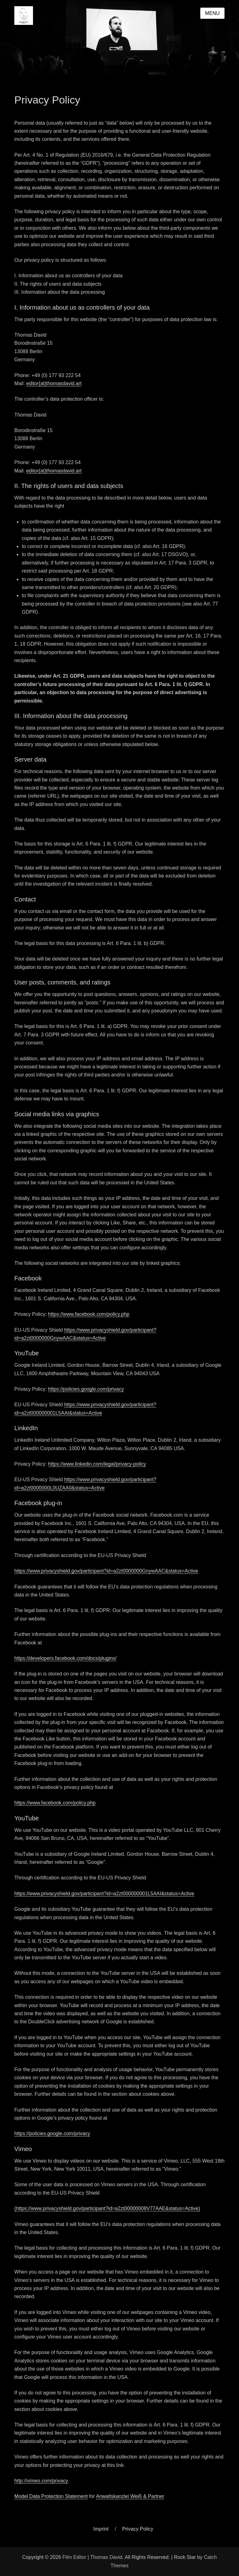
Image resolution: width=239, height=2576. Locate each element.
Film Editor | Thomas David (92, 2557)
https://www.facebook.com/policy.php (88, 1314)
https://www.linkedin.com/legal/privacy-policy (97, 1464)
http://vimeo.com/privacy (41, 2480)
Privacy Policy (137, 2529)
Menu (212, 13)
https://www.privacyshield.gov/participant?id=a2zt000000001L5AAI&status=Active (104, 1893)
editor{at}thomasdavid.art (54, 383)
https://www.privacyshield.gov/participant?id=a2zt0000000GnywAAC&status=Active (106, 1571)
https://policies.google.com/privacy (86, 1389)
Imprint (101, 2529)
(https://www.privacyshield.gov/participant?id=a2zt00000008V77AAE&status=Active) (107, 2208)
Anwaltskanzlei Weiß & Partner (130, 2496)
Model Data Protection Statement (51, 2496)
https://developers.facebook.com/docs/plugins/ (65, 1658)
